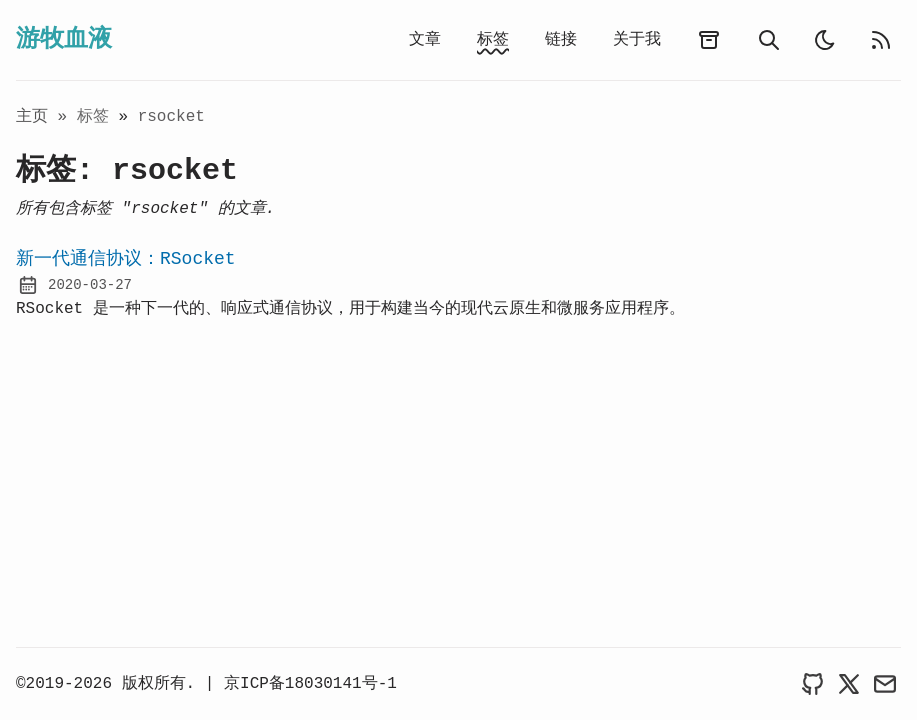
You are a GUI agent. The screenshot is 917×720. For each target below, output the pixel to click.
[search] (769, 40)
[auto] (825, 40)
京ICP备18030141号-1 (310, 684)
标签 (493, 40)
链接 (561, 40)
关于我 (637, 40)
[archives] (709, 40)
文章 (425, 40)
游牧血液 (64, 39)
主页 (32, 117)
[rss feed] (881, 40)
